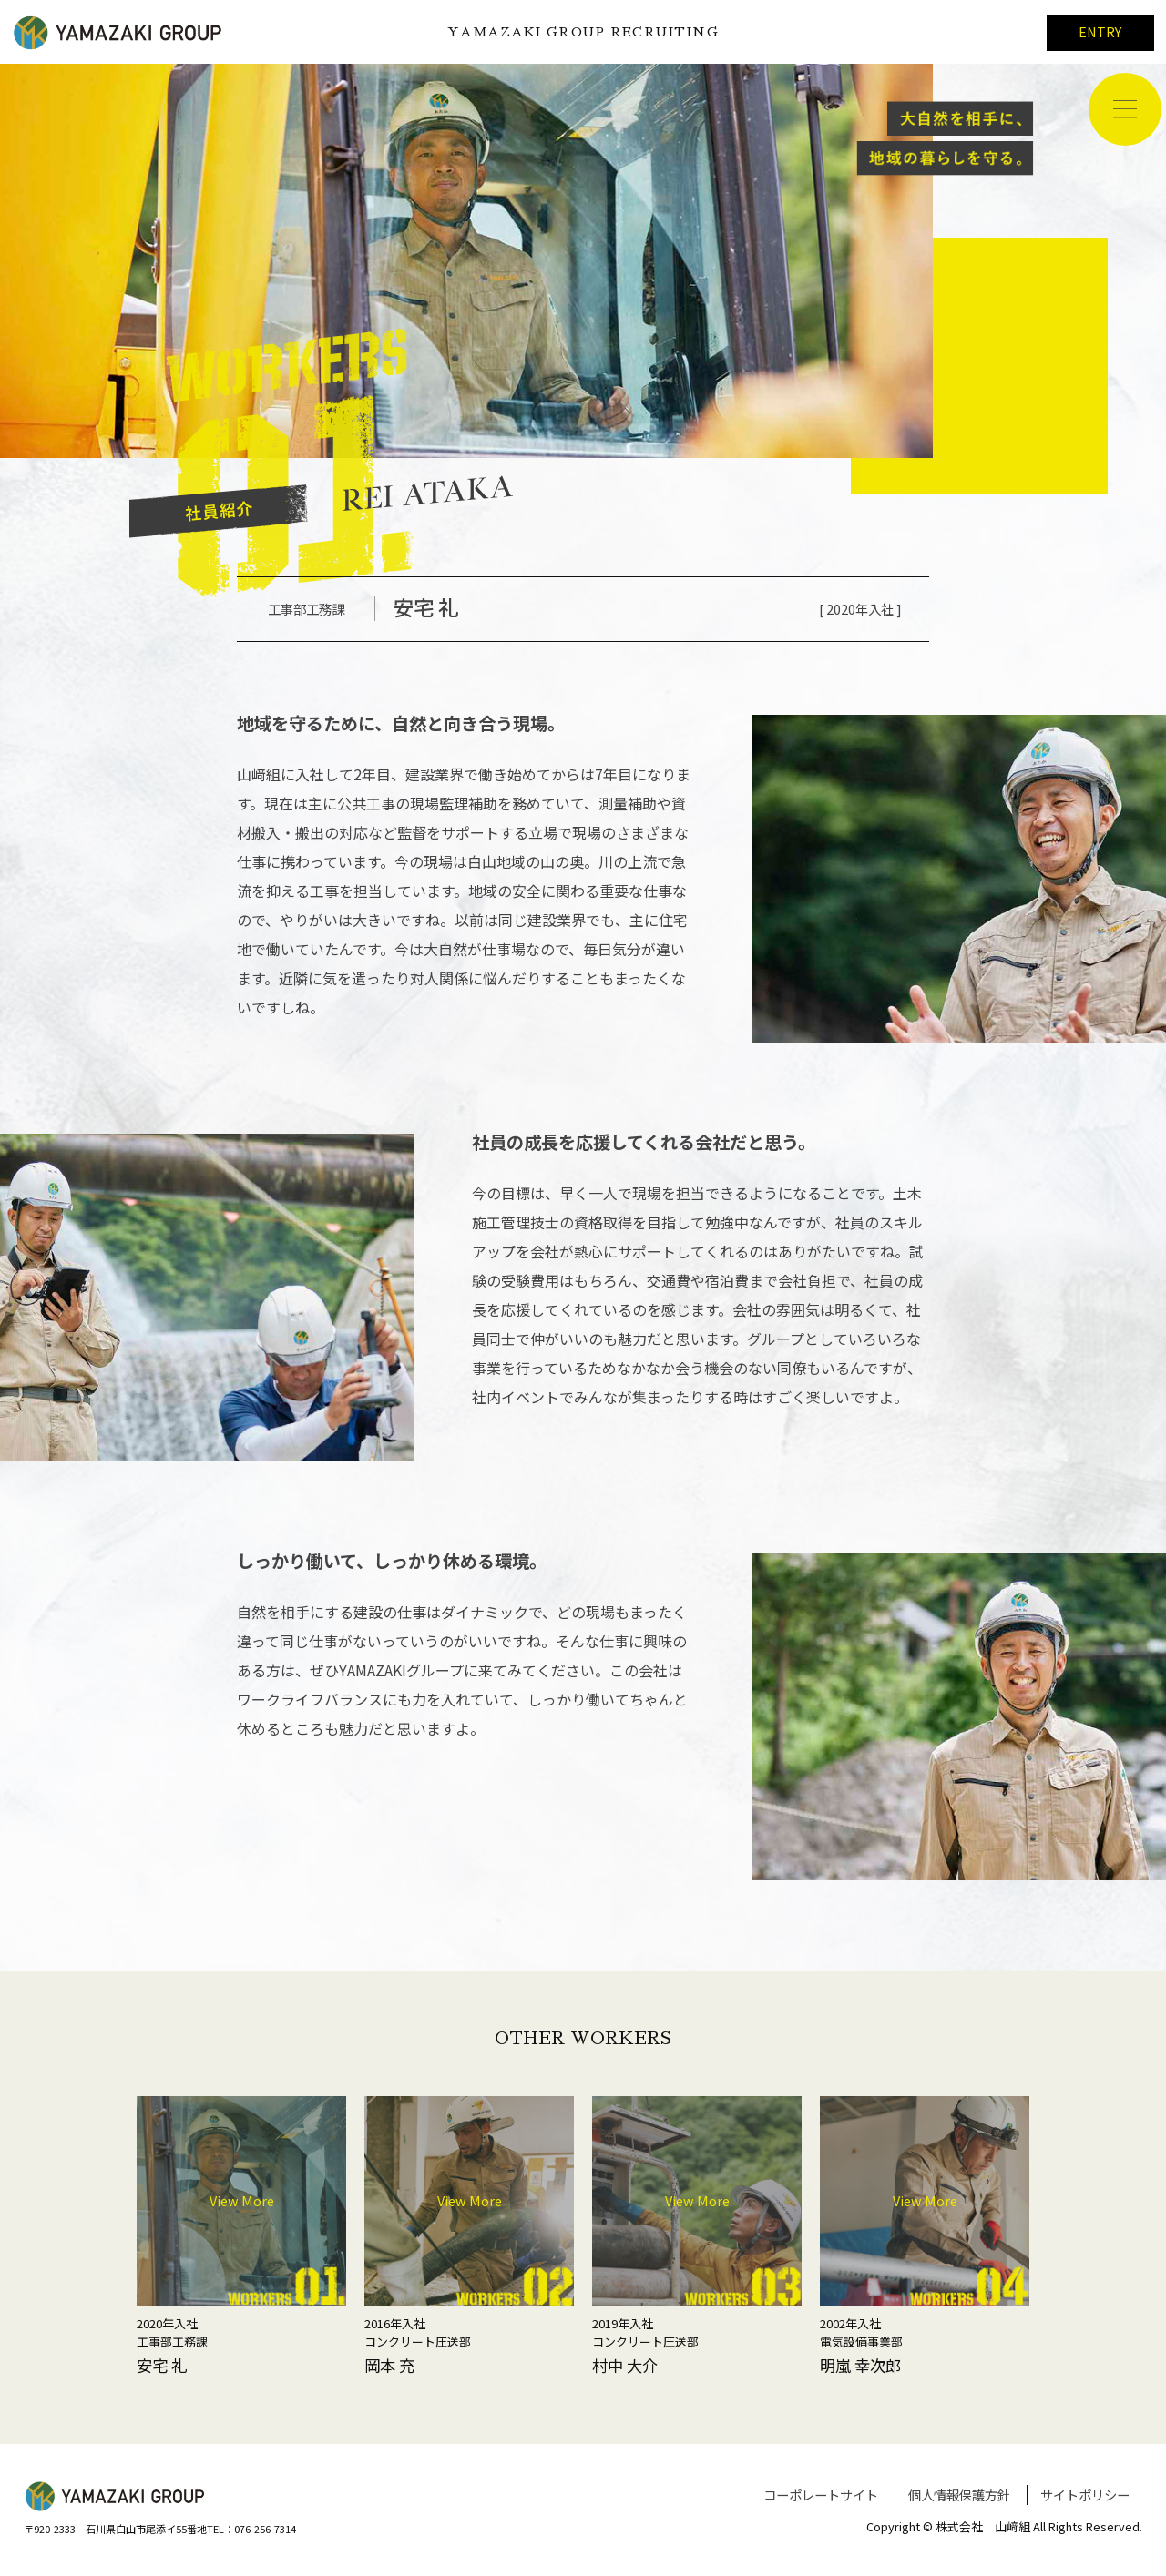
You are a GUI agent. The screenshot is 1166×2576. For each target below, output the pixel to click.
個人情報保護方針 (959, 2494)
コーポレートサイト (820, 2494)
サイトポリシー (1085, 2494)
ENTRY (1100, 31)
